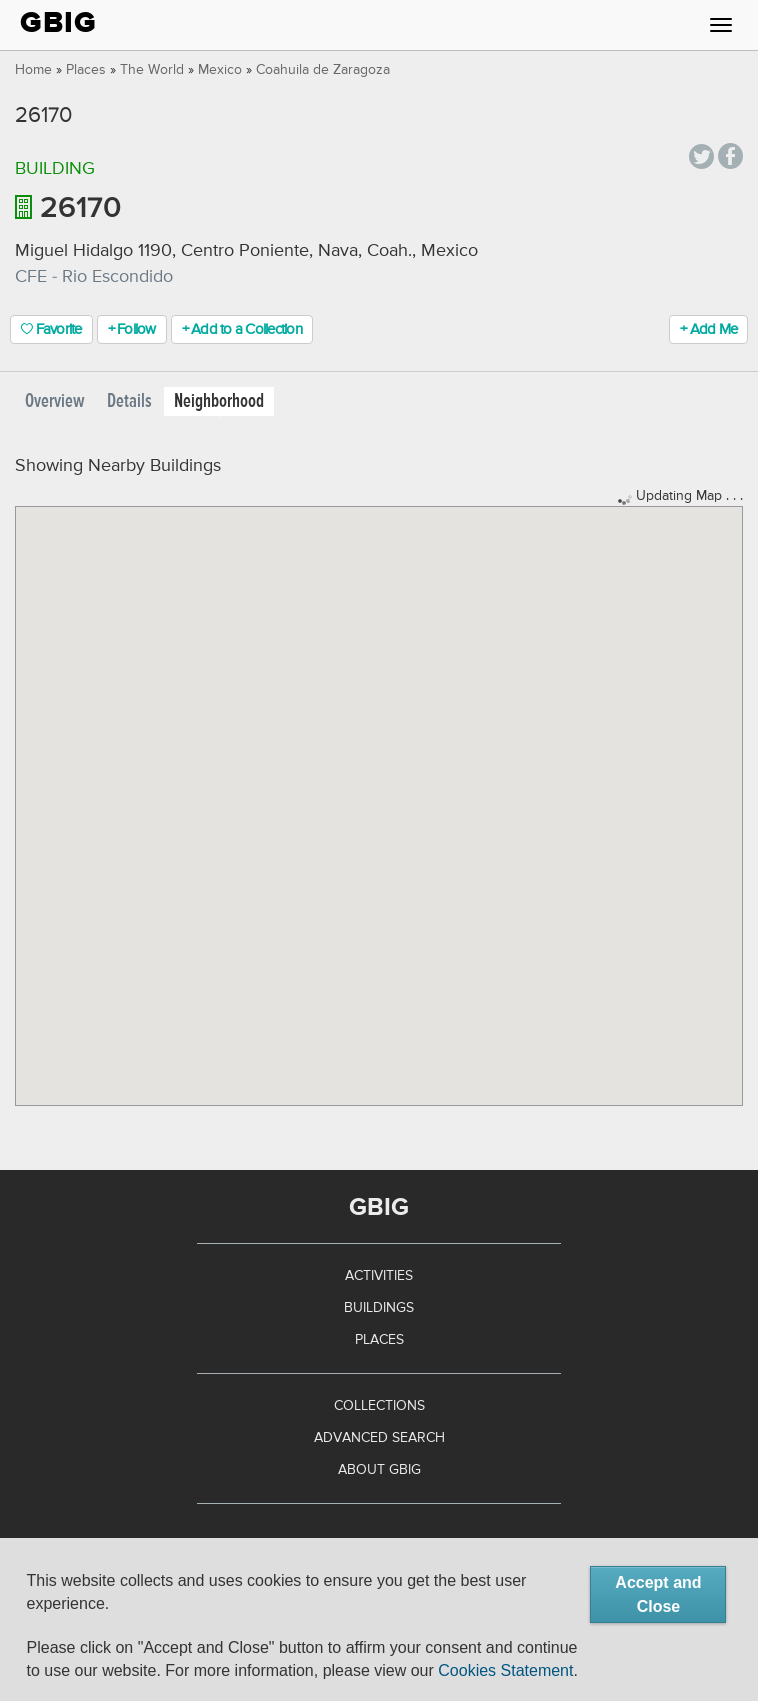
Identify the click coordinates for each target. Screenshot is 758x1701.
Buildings (379, 1308)
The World (152, 70)
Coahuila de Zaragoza (323, 70)
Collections (379, 1406)
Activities (379, 1276)
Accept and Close (658, 1594)
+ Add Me (708, 329)
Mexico (220, 70)
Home (33, 70)
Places (86, 70)
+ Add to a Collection (242, 329)
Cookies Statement (505, 1670)
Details (129, 401)
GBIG (58, 22)
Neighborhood (219, 401)
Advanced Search (379, 1438)
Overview (55, 401)
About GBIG (379, 1470)
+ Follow (132, 329)
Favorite (51, 329)
